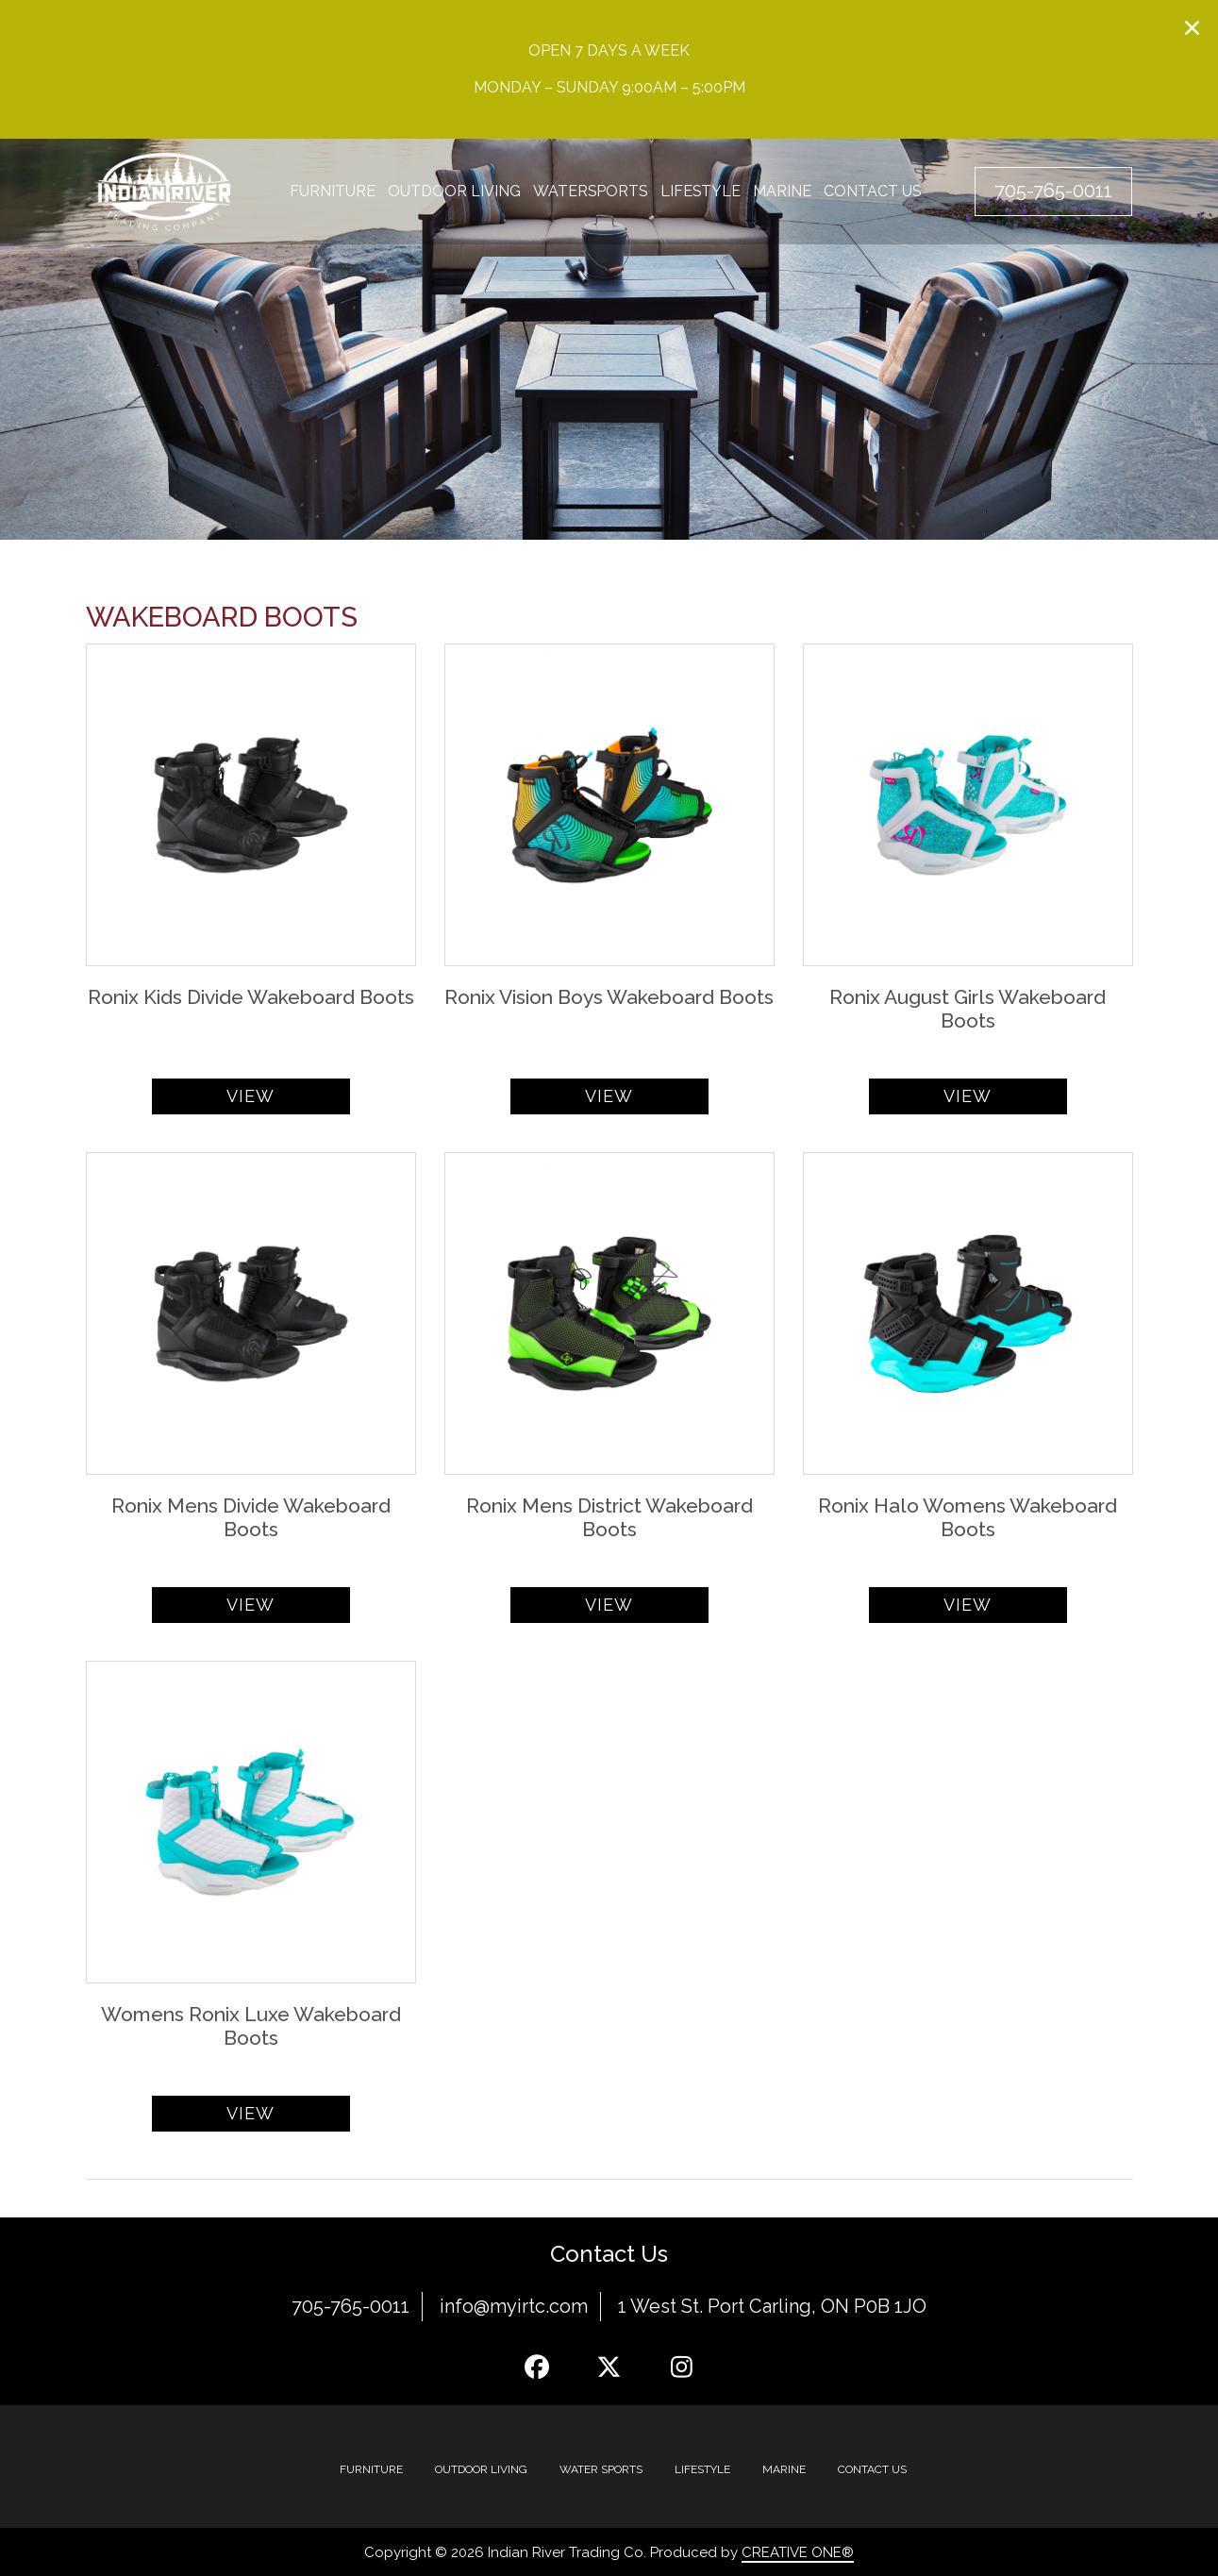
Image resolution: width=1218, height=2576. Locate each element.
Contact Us (875, 192)
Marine (784, 192)
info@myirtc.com (514, 2306)
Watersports (591, 192)
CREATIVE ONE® (798, 2551)
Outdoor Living (454, 192)
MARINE (784, 2468)
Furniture (332, 192)
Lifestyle (701, 192)
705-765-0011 (350, 2306)
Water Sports (600, 2468)
